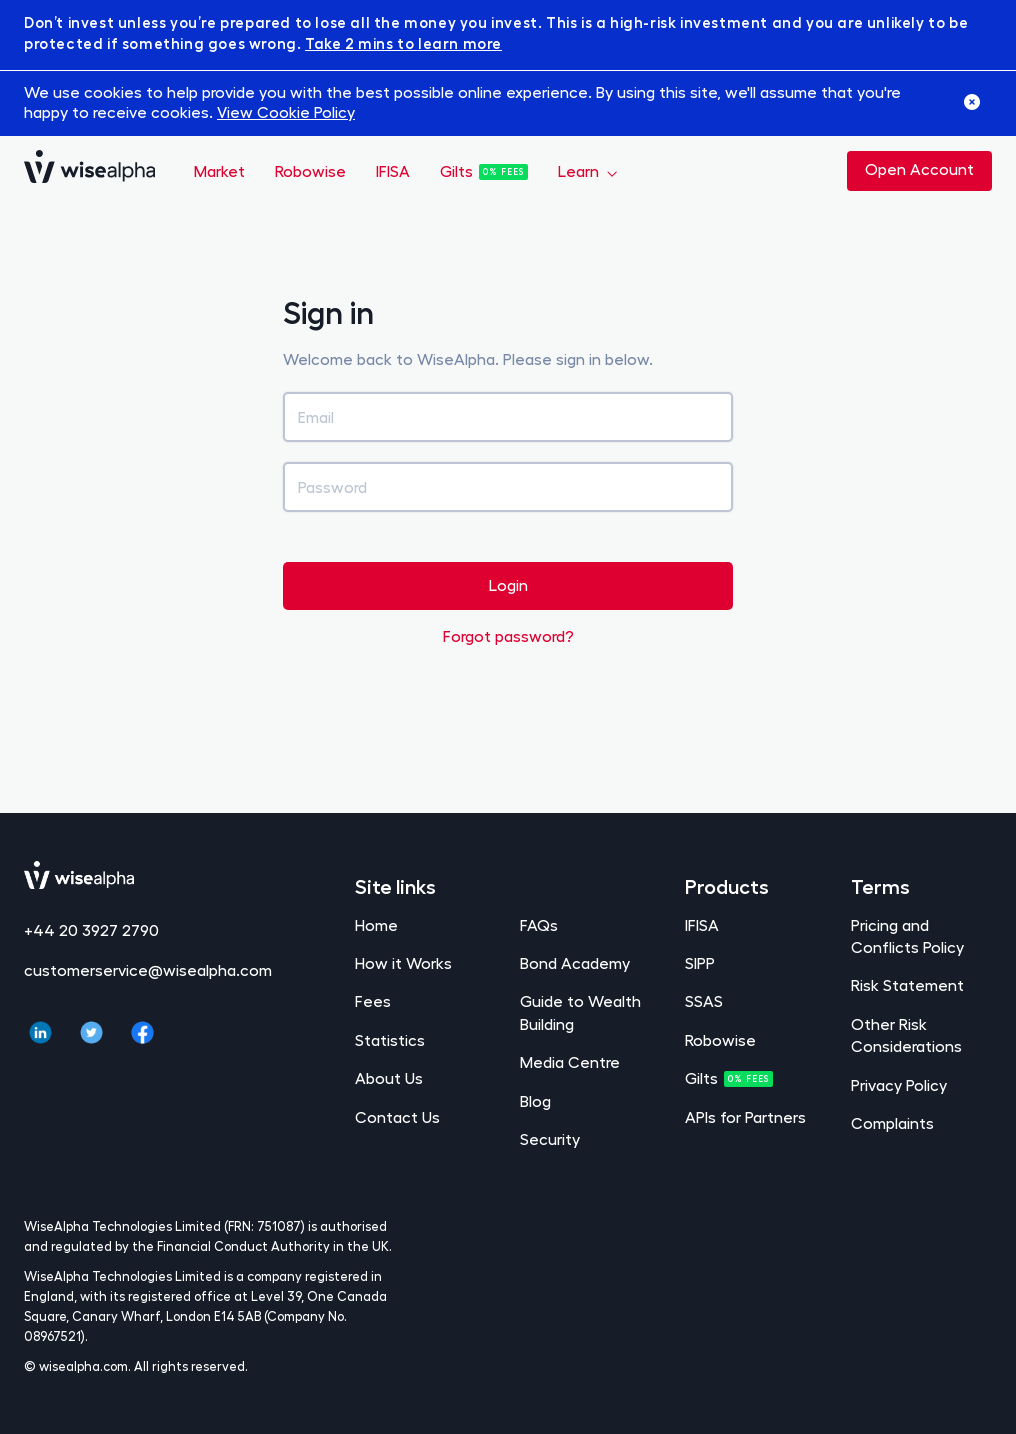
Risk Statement (907, 984)
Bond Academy (575, 962)
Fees (373, 1000)
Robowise (310, 170)
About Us (389, 1077)
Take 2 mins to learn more (403, 43)
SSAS (704, 1000)
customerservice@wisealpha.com (148, 969)
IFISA (393, 170)
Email (316, 416)
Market (219, 170)
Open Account (919, 168)
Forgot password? (508, 635)
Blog (535, 1100)
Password (332, 486)
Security (550, 1138)
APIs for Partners (745, 1116)
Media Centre (570, 1061)
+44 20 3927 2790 (91, 929)
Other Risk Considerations (906, 1034)
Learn (580, 170)
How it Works (403, 962)
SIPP (700, 962)
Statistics (390, 1039)
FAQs (539, 924)
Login (508, 584)
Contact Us (397, 1116)
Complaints (892, 1122)
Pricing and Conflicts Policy (907, 935)
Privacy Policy (899, 1084)
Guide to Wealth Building (580, 1011)
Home (376, 924)
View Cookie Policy (286, 111)
